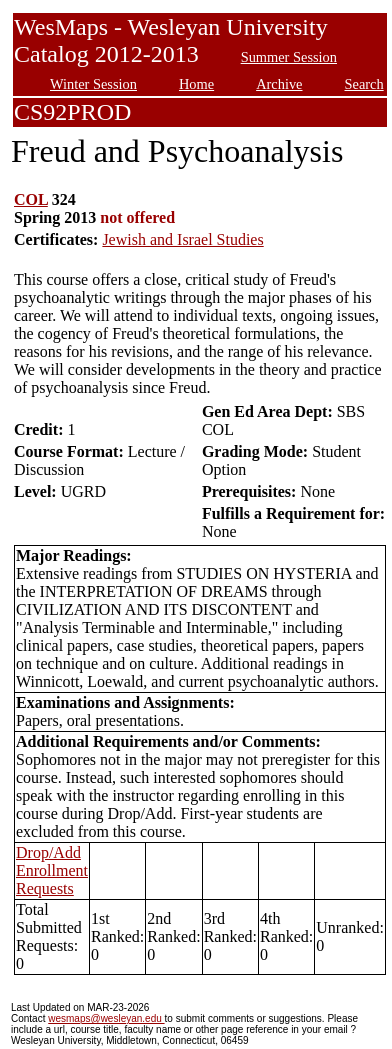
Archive (279, 84)
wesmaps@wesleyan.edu (106, 1018)
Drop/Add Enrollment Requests (52, 870)
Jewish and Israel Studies (182, 239)
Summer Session (289, 57)
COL (31, 199)
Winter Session (93, 84)
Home (196, 84)
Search (364, 84)
